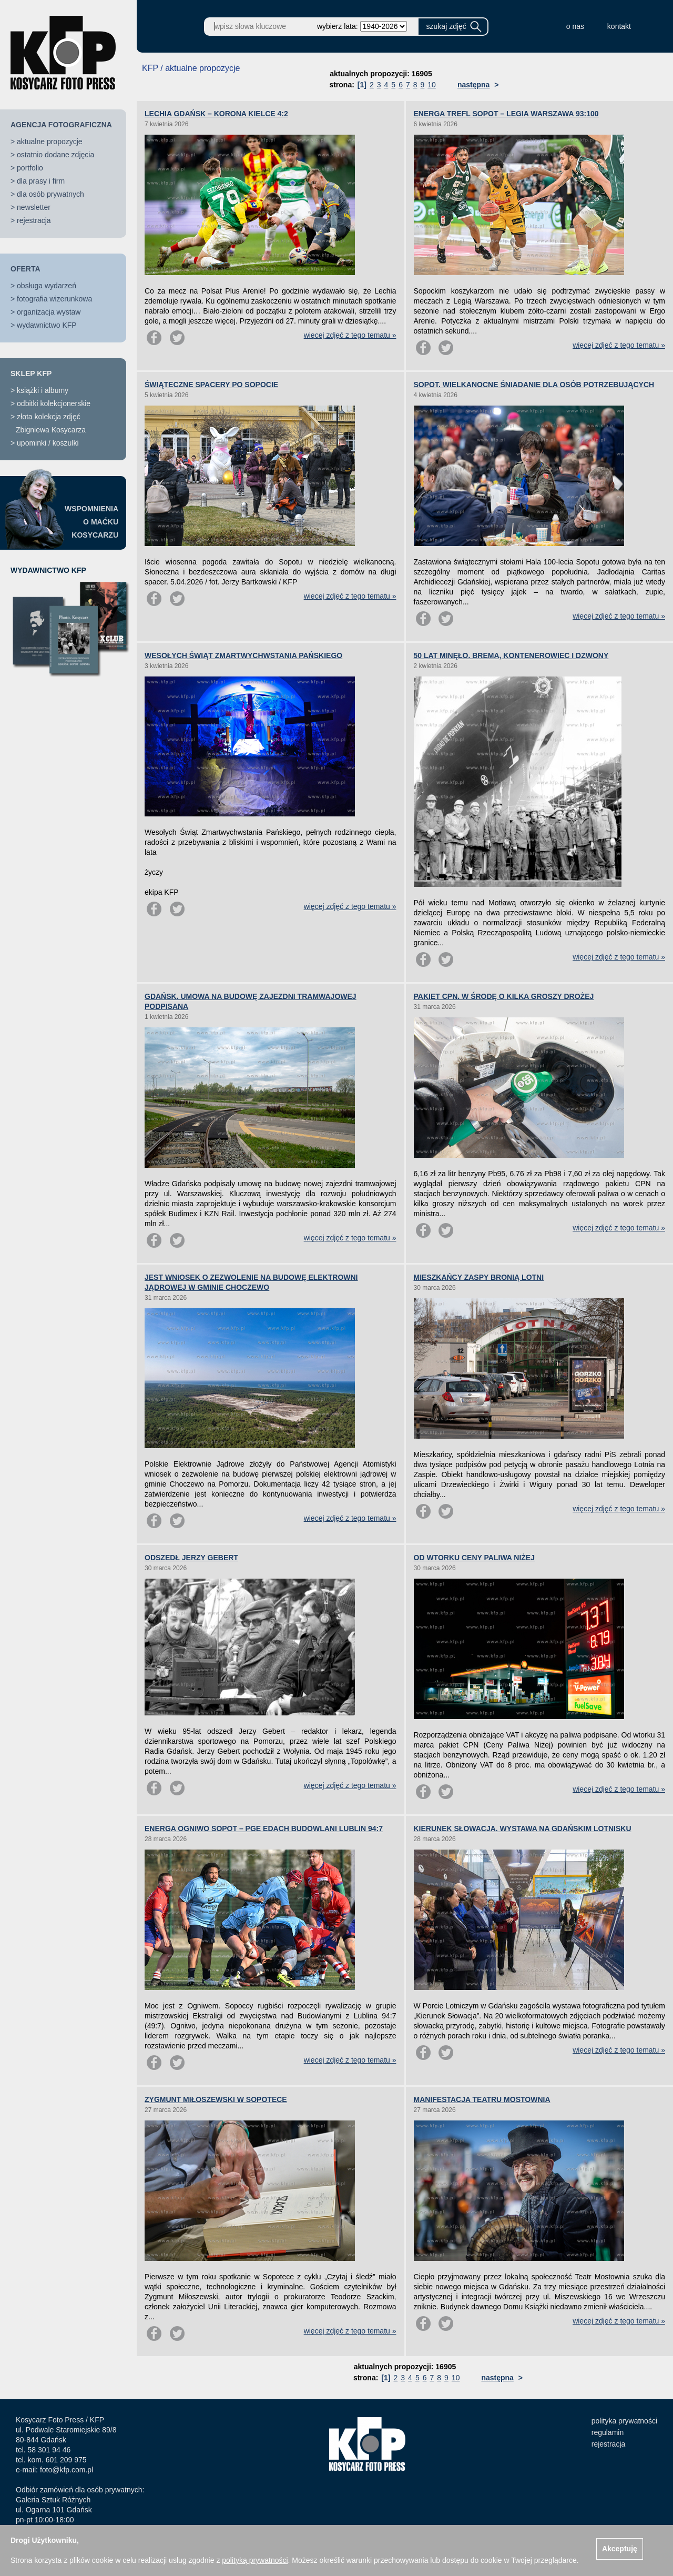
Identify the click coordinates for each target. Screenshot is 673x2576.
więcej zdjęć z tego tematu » (350, 335)
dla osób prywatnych (50, 194)
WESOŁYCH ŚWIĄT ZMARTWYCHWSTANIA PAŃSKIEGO (243, 655)
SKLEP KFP (31, 373)
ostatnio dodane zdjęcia (55, 154)
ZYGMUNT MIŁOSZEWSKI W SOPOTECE (216, 2099)
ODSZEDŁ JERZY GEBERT (191, 1557)
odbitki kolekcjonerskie (53, 403)
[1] (362, 84)
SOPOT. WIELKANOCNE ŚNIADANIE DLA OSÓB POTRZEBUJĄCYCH (534, 384)
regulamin (608, 2432)
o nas (575, 26)
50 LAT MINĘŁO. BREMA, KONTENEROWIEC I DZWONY (511, 655)
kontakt (619, 26)
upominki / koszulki (48, 443)
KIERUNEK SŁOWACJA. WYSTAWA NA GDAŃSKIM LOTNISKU (522, 1828)
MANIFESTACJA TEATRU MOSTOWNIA (482, 2099)
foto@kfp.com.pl (66, 2470)
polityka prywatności (624, 2421)
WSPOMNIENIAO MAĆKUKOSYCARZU (91, 521)
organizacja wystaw (48, 312)
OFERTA (25, 269)
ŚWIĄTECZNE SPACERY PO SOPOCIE (211, 384)
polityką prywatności (255, 2560)
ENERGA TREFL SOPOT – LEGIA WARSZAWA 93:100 (506, 113)
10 (431, 84)
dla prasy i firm (41, 181)
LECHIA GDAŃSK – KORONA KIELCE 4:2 (216, 113)
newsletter (33, 207)
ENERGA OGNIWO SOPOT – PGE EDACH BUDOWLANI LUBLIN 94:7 (264, 1828)
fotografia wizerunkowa (54, 299)
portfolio (30, 168)
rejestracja (34, 220)
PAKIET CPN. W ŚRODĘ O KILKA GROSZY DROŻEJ (504, 996)
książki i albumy (42, 390)
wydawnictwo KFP (47, 325)
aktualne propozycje (50, 141)
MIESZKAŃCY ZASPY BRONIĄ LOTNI (479, 1277)
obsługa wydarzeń (46, 285)
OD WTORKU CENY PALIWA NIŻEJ (474, 1557)
